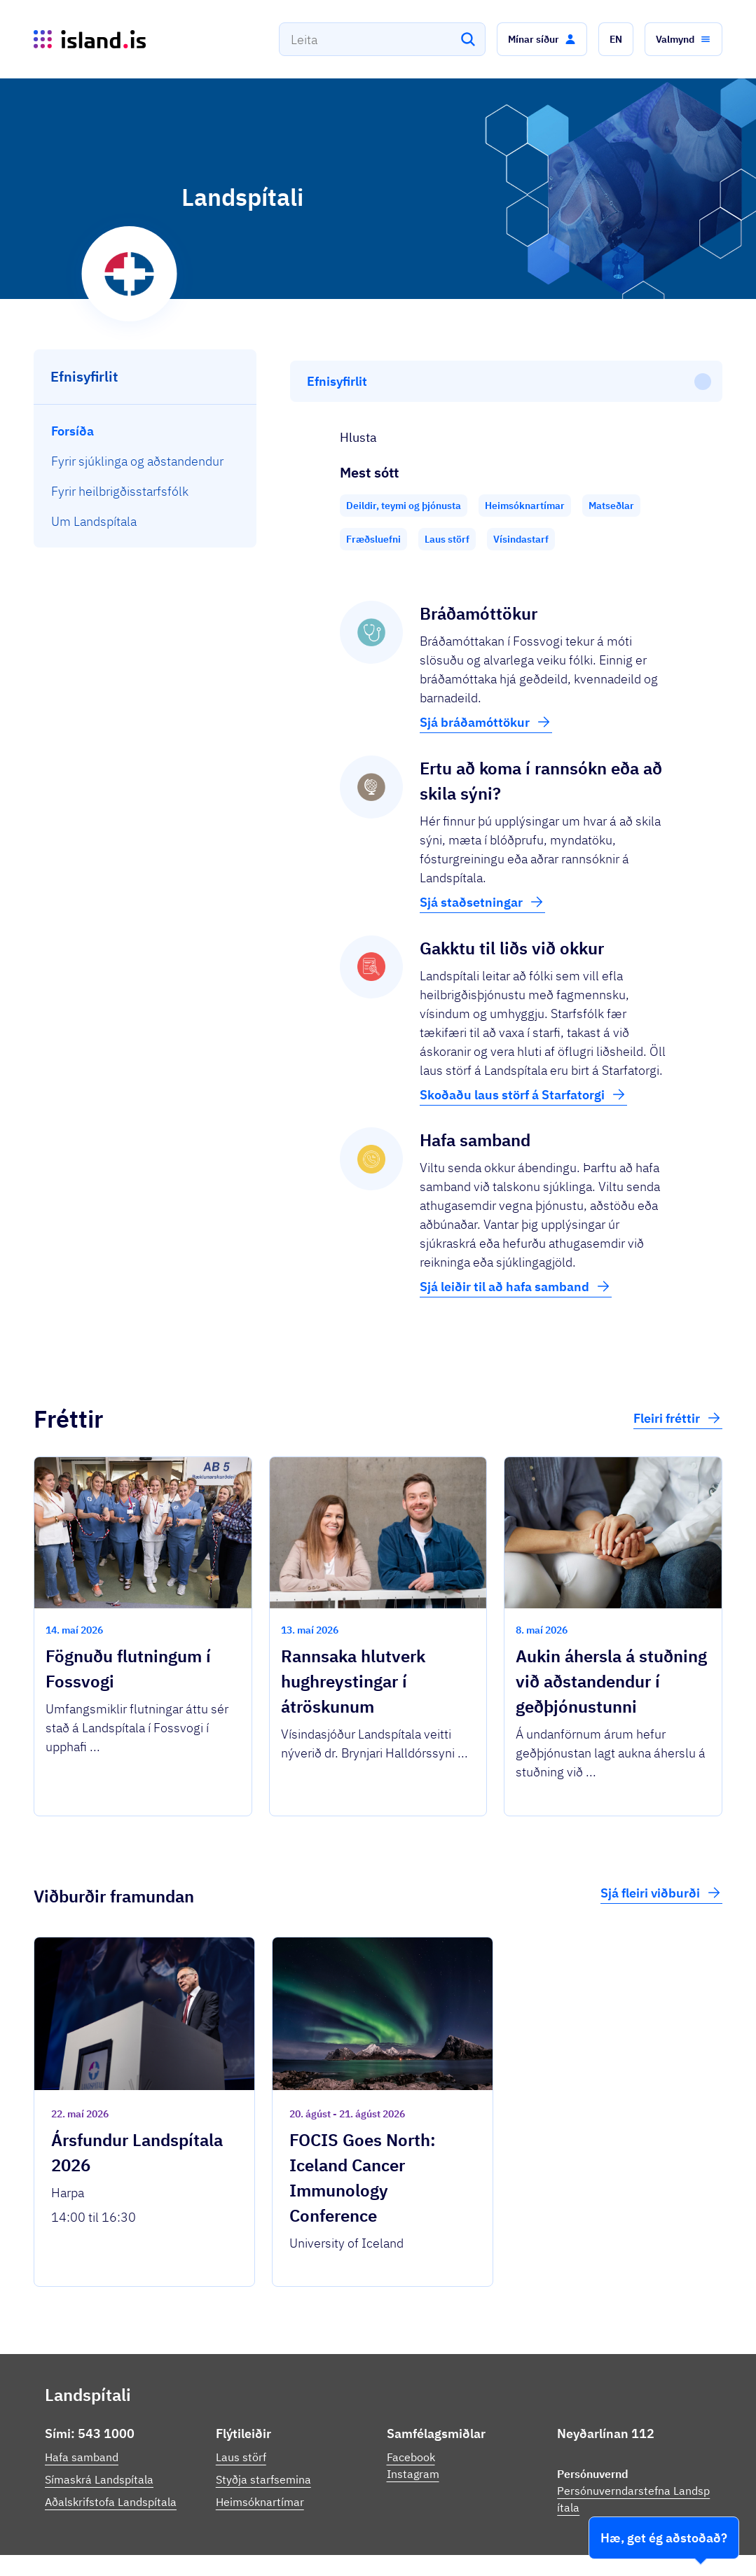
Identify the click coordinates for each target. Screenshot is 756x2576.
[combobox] (382, 39)
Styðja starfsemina (263, 2416)
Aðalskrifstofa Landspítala (111, 2438)
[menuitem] (145, 431)
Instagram (413, 2410)
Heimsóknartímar (260, 2438)
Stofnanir (502, 2540)
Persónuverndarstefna (586, 2540)
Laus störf (241, 2393)
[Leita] (468, 39)
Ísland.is (127, 2534)
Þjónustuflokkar (208, 2534)
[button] (542, 39)
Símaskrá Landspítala (99, 2416)
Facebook (411, 2393)
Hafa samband (81, 2393)
